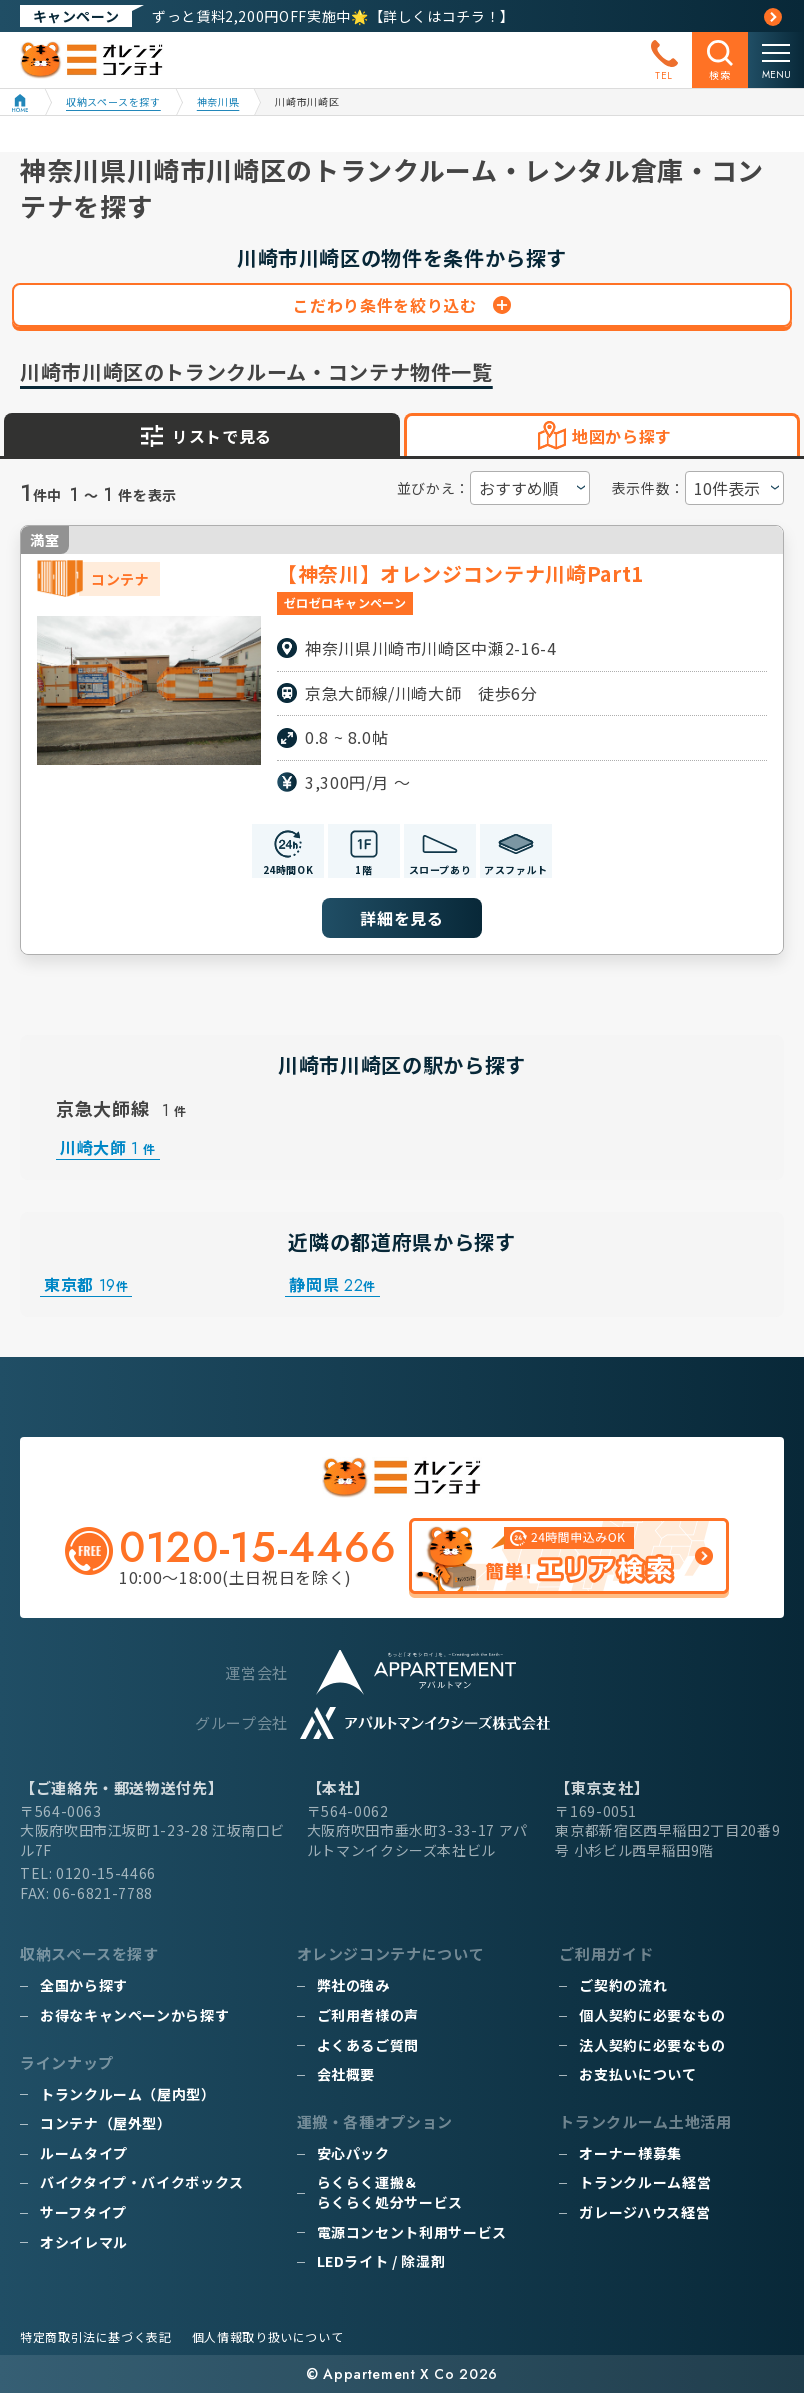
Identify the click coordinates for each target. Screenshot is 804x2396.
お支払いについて (637, 2077)
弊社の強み (353, 1988)
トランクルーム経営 (645, 2185)
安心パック (353, 2155)
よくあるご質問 (368, 2047)
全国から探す (84, 1988)
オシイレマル (84, 2244)
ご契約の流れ (623, 1988)
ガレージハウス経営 (644, 2214)
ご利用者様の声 (368, 2017)
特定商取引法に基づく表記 (96, 2339)
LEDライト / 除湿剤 (381, 2264)
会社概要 (346, 2077)
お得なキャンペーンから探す (134, 2017)
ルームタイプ (84, 2155)
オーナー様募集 (630, 2155)
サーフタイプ (83, 2214)
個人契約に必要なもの (652, 2017)
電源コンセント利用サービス (412, 2234)
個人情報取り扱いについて (268, 2339)
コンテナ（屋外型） (106, 2126)
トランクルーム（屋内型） (128, 2096)
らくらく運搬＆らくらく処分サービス (390, 2195)
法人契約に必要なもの (652, 2047)
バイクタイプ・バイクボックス (142, 2185)
